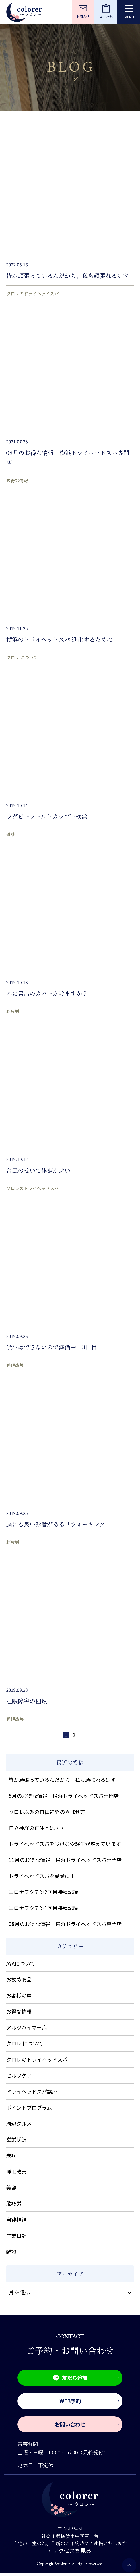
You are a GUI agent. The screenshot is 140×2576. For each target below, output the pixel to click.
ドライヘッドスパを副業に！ (42, 1875)
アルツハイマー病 (26, 2027)
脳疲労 (12, 1011)
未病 (11, 2155)
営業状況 (16, 2139)
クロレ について (22, 657)
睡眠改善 (15, 1365)
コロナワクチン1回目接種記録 (43, 1908)
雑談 (10, 834)
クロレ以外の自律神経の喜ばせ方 (47, 1811)
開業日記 (16, 2235)
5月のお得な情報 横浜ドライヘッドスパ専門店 (64, 1795)
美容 (11, 2187)
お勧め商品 (19, 1979)
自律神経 (16, 2219)
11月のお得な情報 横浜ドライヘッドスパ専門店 (65, 1859)
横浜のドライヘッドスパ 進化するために (59, 639)
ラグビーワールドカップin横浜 (46, 816)
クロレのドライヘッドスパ (32, 293)
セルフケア (19, 2075)
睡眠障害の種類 (26, 1701)
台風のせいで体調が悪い (38, 1170)
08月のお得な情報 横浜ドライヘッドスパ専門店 (65, 1923)
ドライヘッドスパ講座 (31, 2091)
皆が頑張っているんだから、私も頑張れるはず (67, 275)
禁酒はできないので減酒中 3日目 (51, 1347)
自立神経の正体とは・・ (37, 1827)
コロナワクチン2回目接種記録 (43, 1892)
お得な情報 (17, 480)
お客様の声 (19, 1995)
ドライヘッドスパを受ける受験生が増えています (65, 1843)
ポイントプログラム (29, 2107)
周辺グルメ (19, 2123)
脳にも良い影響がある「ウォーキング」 (58, 1524)
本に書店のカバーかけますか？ (47, 993)
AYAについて (20, 1963)
